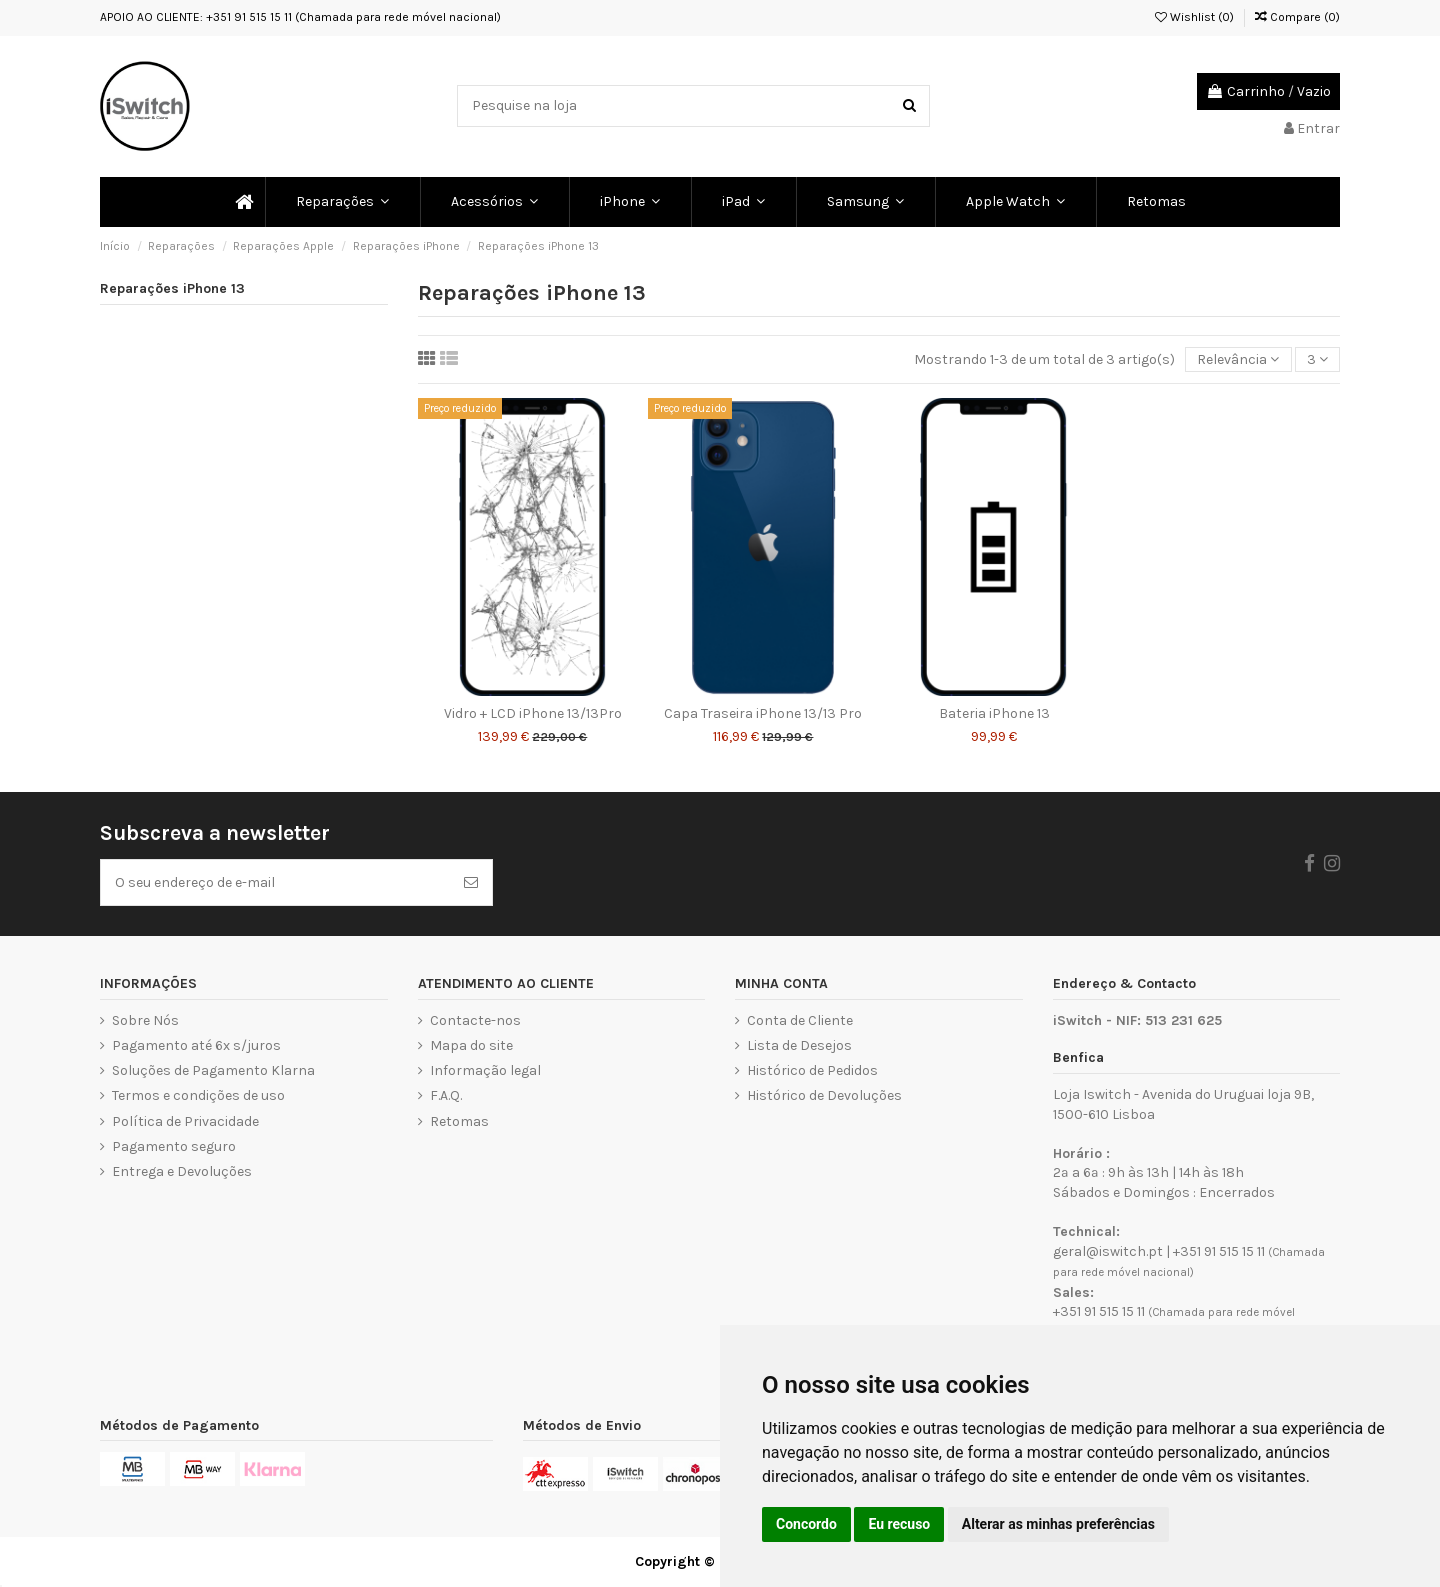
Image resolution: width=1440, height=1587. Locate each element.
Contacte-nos (475, 1020)
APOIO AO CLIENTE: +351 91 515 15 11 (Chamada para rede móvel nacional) (300, 17)
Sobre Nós (145, 1020)
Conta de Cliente (800, 1020)
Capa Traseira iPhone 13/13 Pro (763, 713)
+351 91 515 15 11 (1219, 1251)
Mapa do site (471, 1045)
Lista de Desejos (799, 1045)
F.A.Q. (446, 1095)
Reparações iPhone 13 (172, 288)
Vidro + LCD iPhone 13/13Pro (533, 713)
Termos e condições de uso (198, 1095)
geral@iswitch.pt (1108, 1251)
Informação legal (485, 1070)
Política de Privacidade (185, 1121)
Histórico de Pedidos (812, 1070)
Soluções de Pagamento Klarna (213, 1070)
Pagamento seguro (174, 1146)
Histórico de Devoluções (824, 1095)
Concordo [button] (806, 1524)
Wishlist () (1194, 17)
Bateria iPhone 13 (994, 713)
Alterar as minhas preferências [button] (1058, 1524)
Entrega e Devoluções (182, 1171)
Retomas (459, 1121)
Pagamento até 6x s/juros (196, 1045)
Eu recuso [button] (899, 1524)
